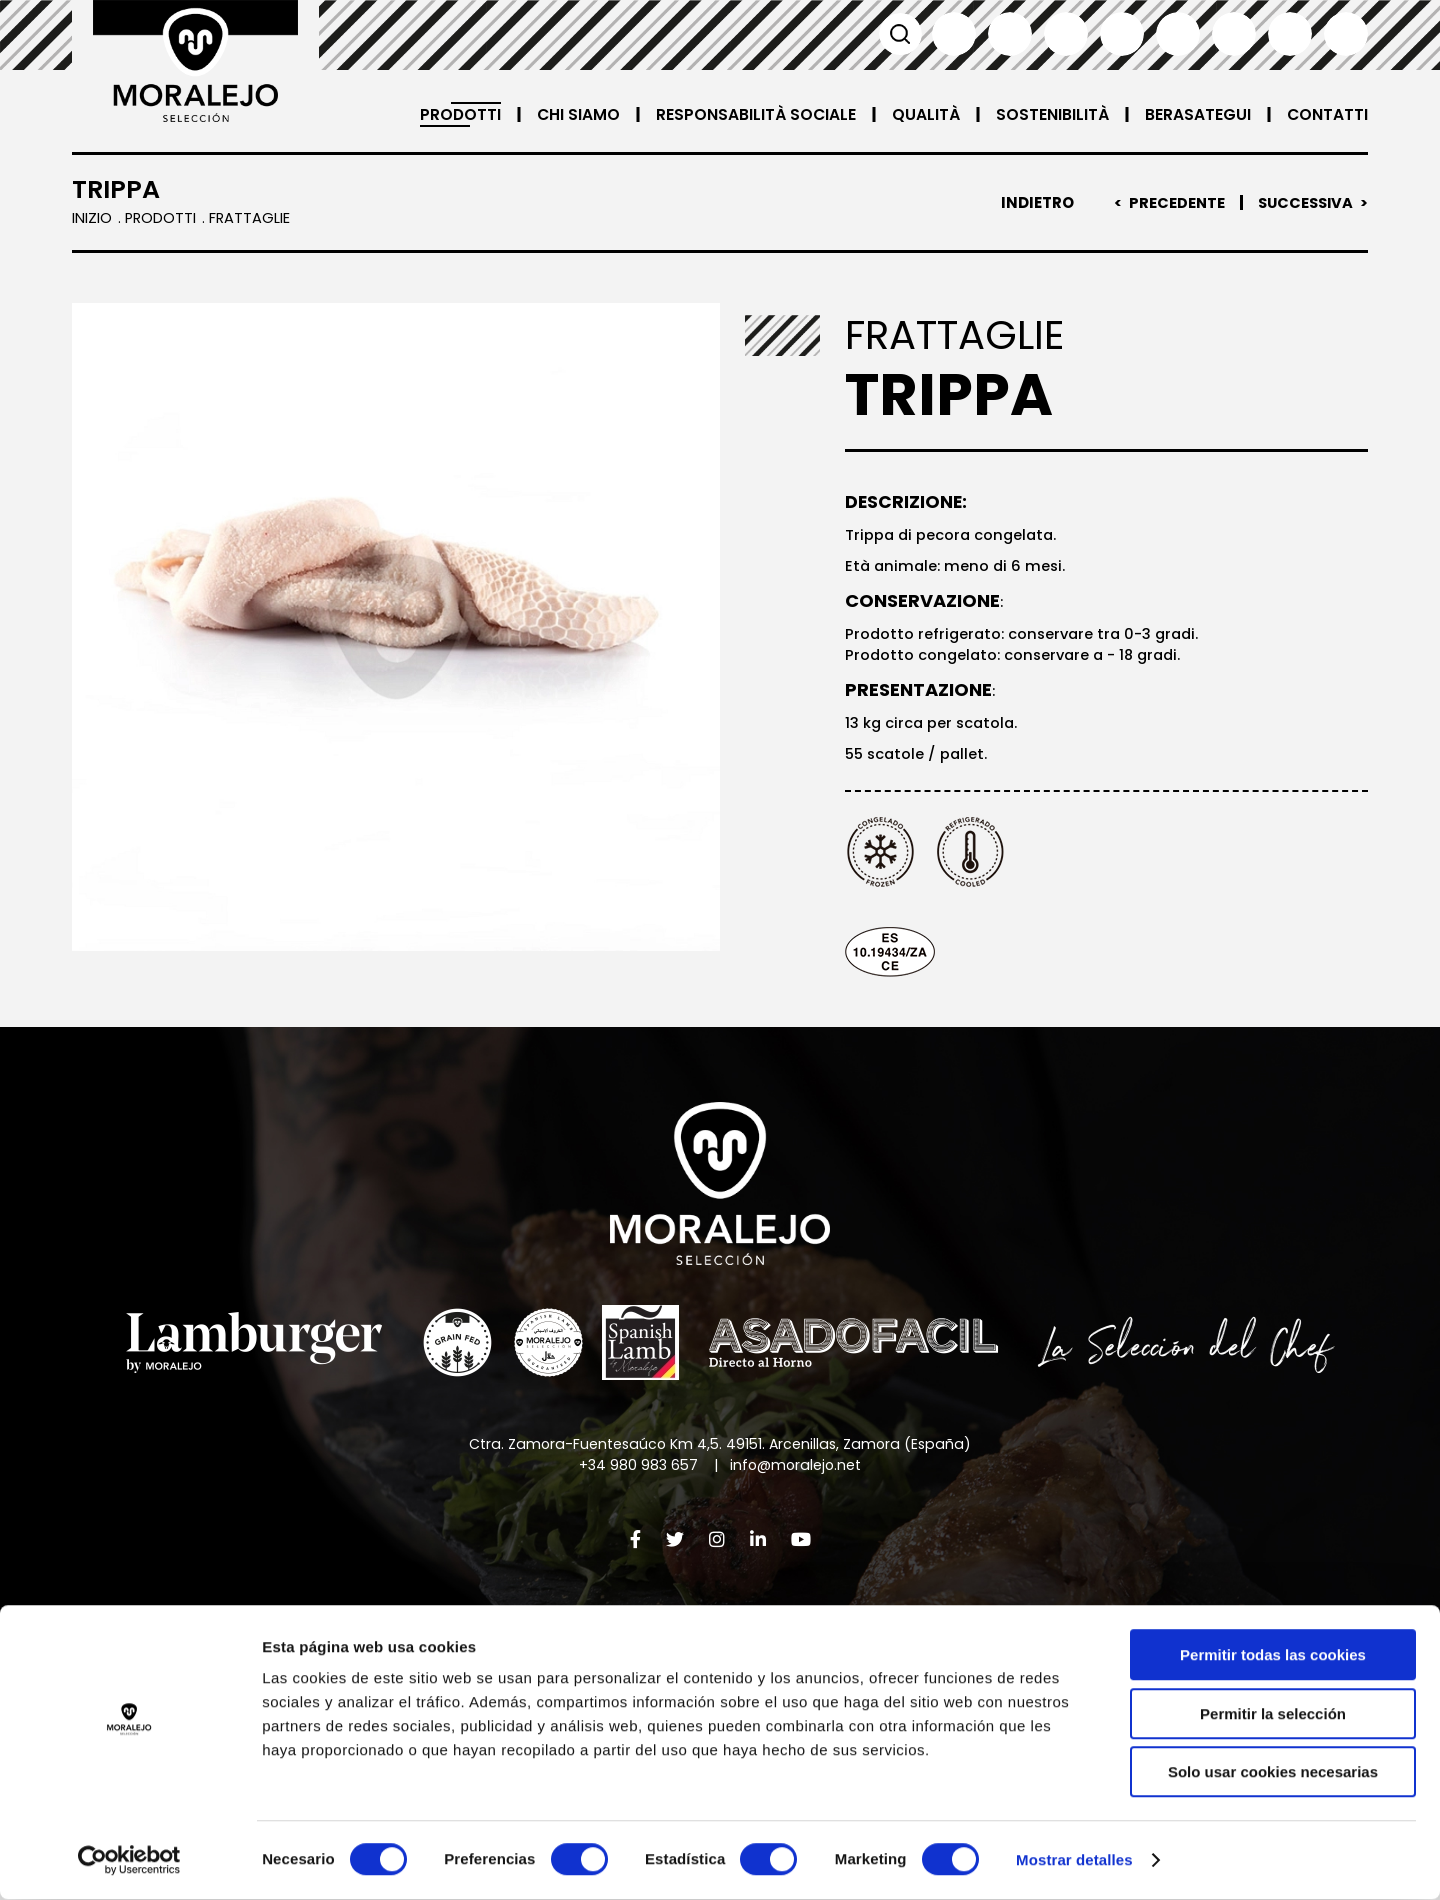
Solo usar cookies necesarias (1273, 1772)
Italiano (1122, 34)
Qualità (925, 114)
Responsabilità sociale (754, 114)
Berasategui (1197, 114)
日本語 (1234, 34)
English (1010, 34)
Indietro (1031, 203)
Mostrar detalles (1074, 1860)
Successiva (1303, 203)
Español (954, 34)
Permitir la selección (1273, 1714)
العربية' (1346, 34)
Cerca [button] (898, 34)
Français (1066, 34)
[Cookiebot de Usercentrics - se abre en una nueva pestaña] (129, 1861)
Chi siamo (576, 114)
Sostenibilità (1051, 114)
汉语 (1290, 34)
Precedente (1171, 203)
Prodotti (457, 114)
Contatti (1327, 114)
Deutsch (1178, 34)
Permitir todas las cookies (1273, 1655)
